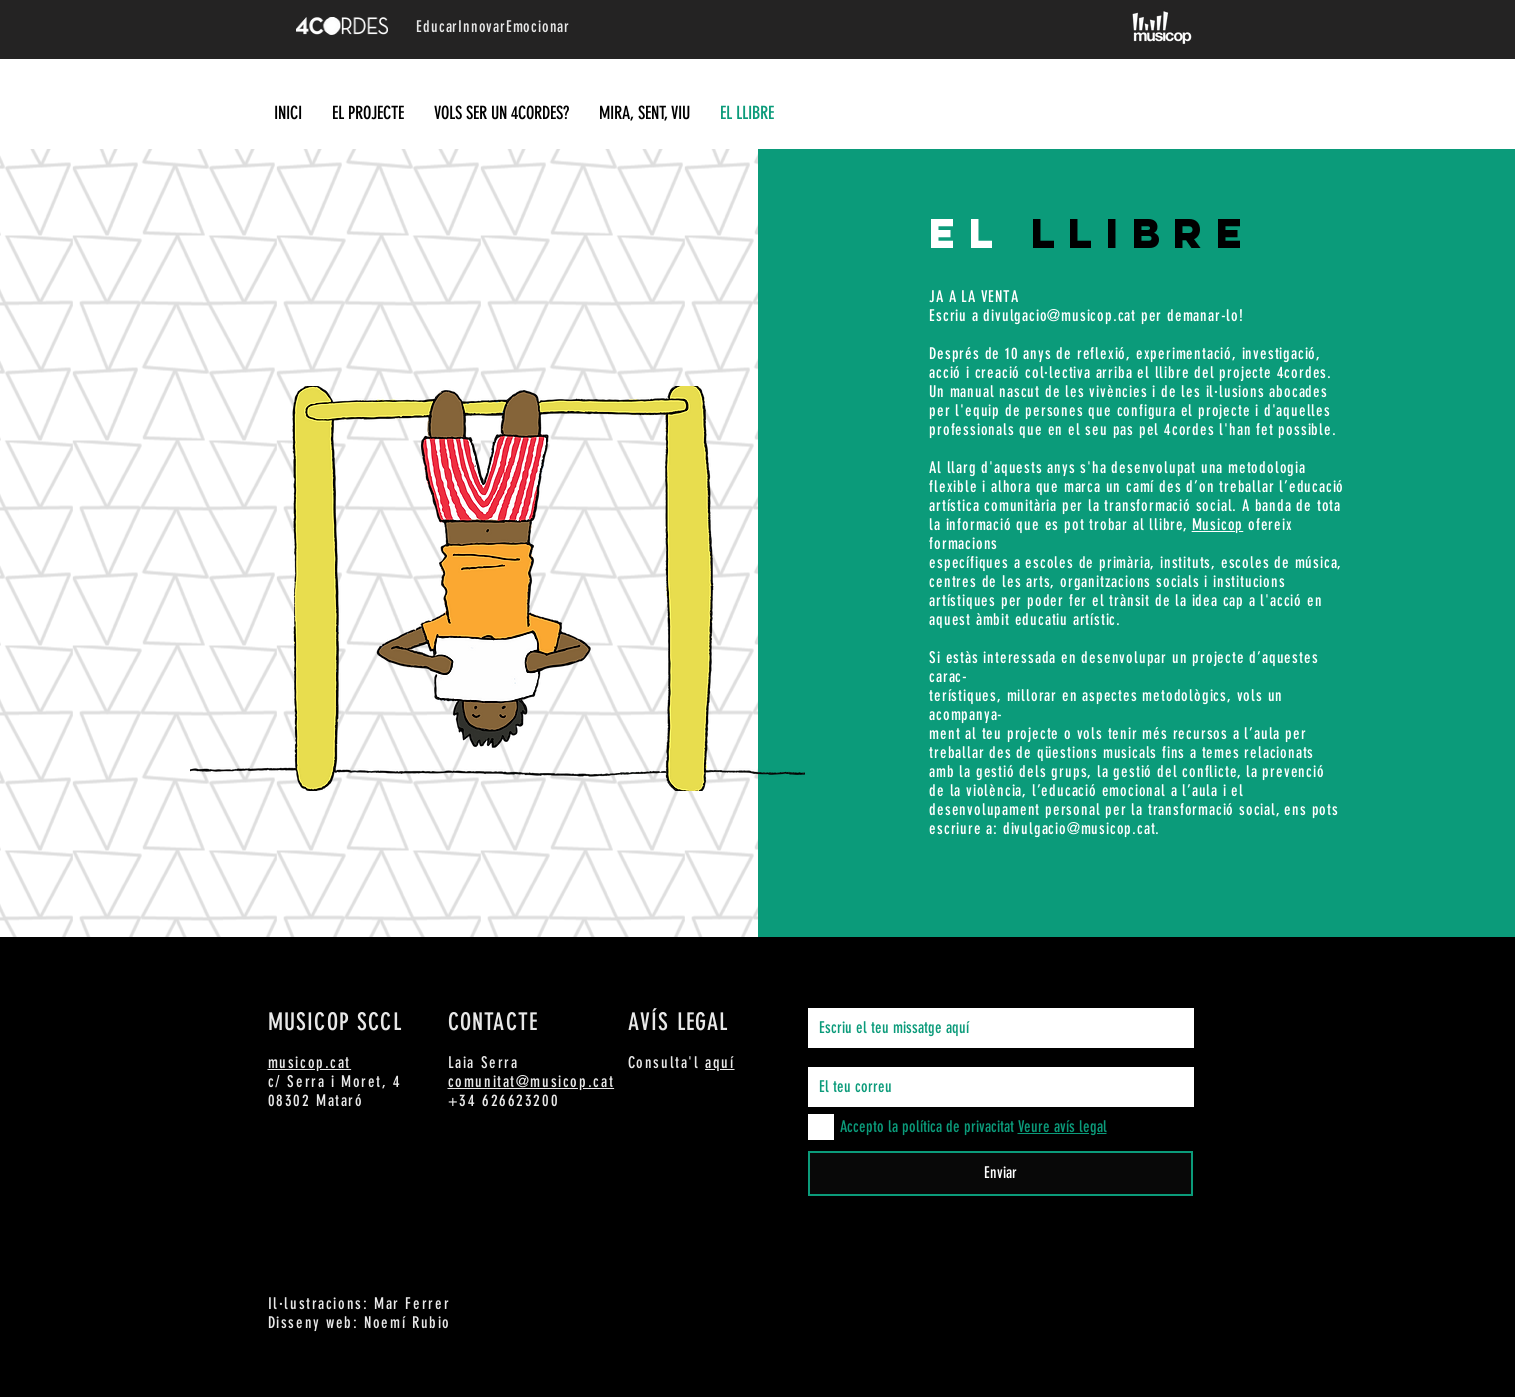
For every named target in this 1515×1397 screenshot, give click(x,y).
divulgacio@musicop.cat (1059, 315)
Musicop (1218, 524)
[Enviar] (1000, 1173)
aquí (719, 1062)
